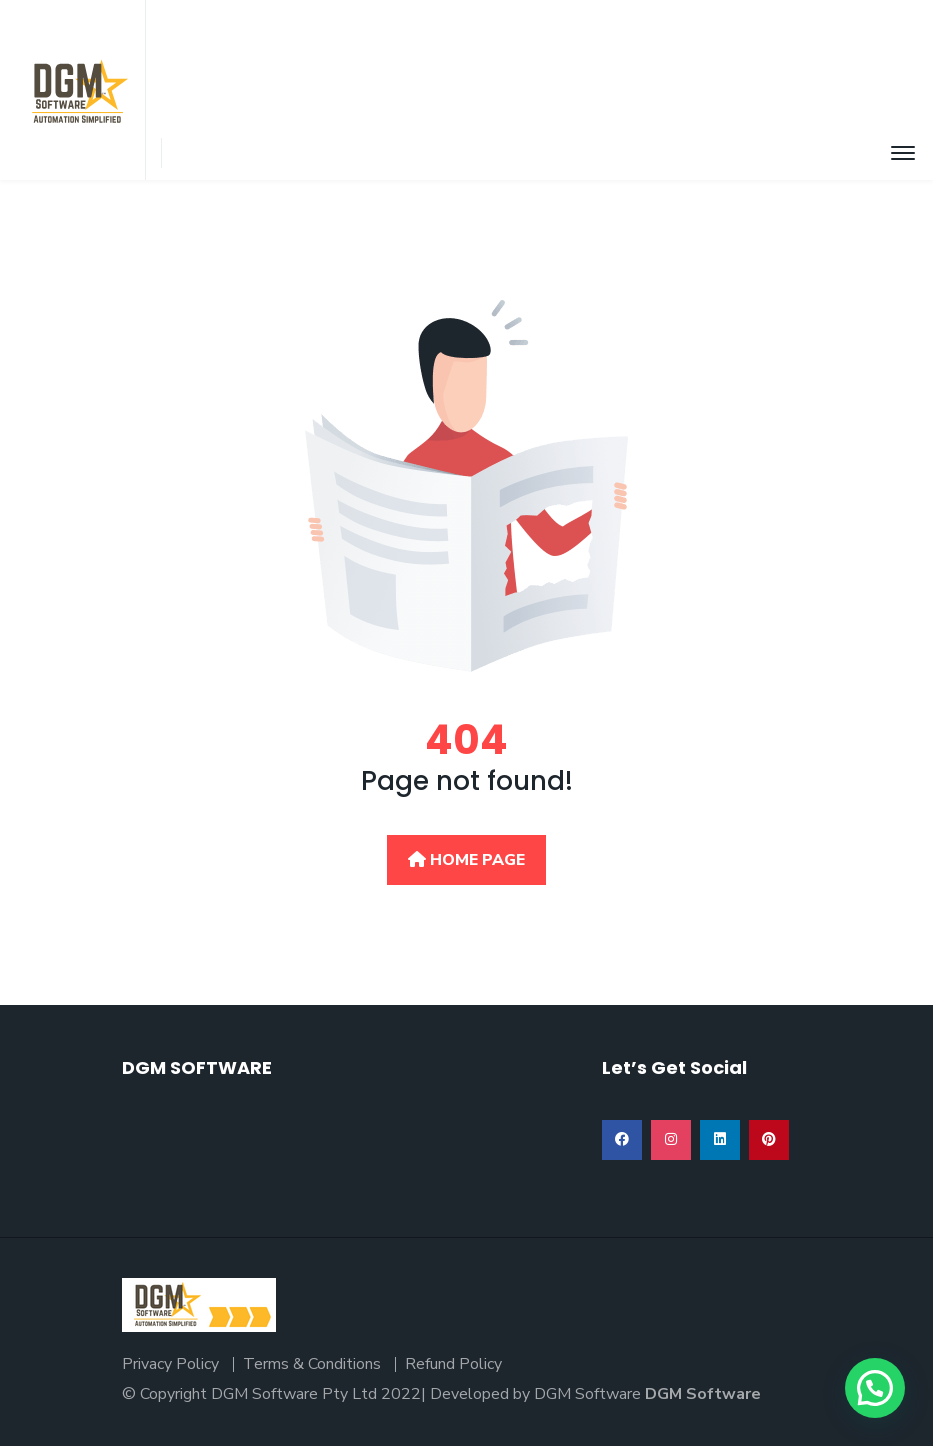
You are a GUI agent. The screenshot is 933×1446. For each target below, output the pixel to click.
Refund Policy (453, 1364)
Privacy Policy (170, 1364)
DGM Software (703, 1394)
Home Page (466, 860)
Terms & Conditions (312, 1364)
